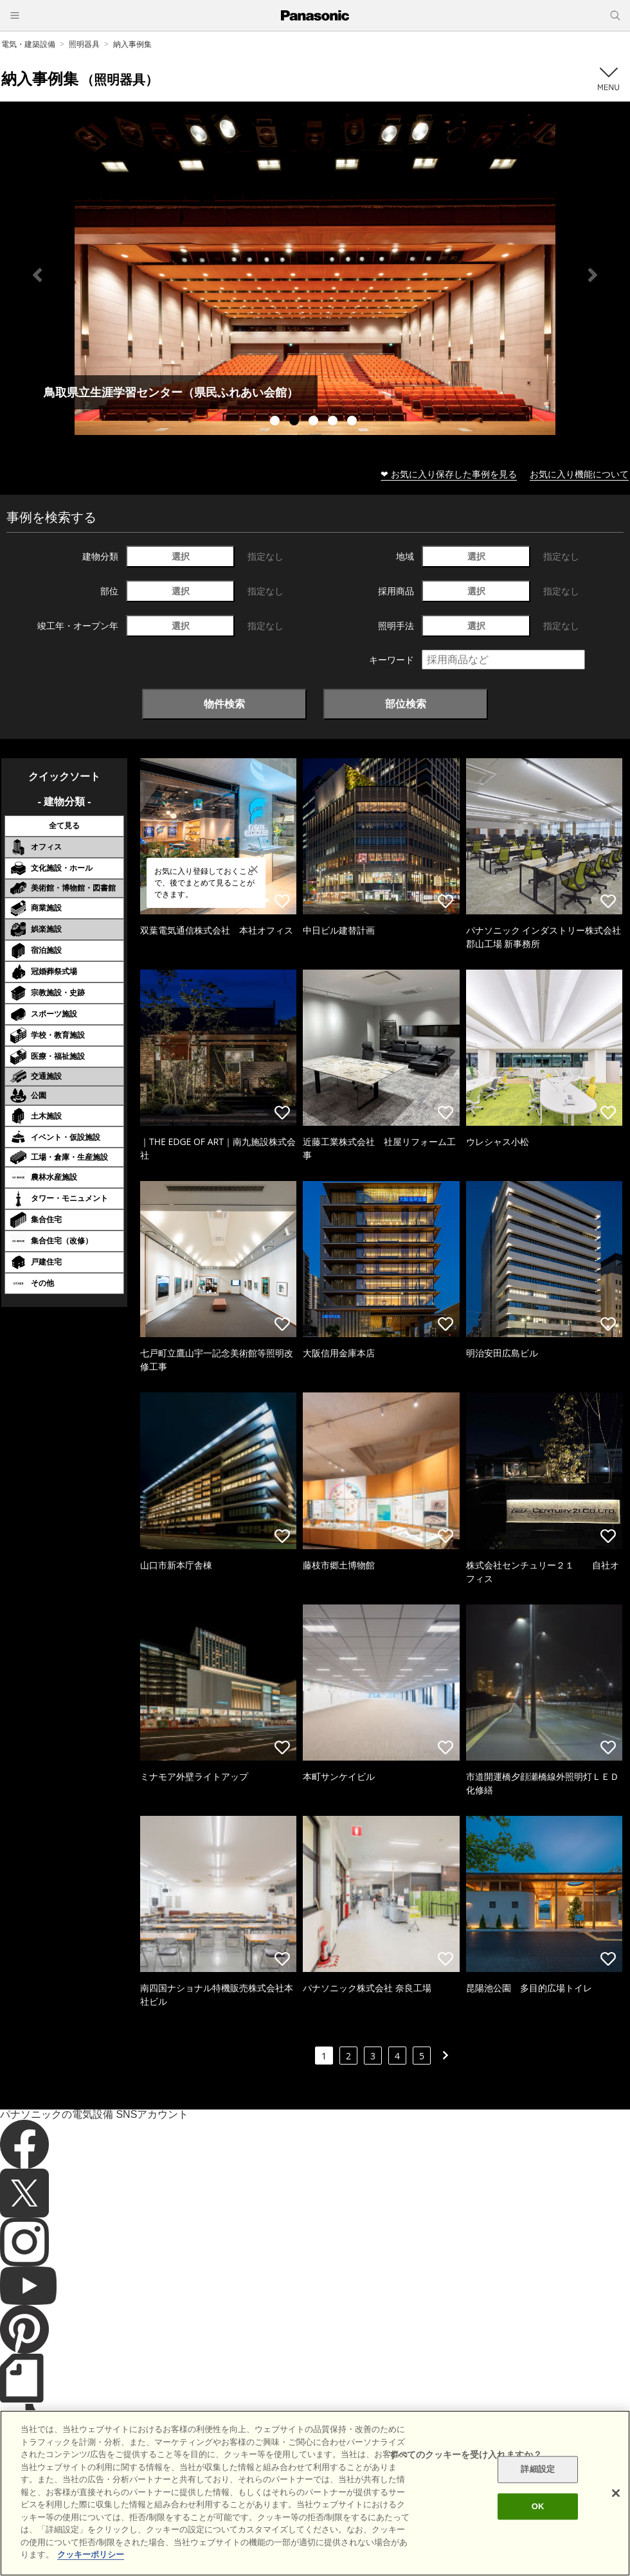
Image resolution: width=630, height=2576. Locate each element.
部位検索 (405, 704)
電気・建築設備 (28, 44)
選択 (181, 556)
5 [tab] (353, 422)
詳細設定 (538, 2469)
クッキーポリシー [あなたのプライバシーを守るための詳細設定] (90, 2554)
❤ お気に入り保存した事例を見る (449, 474)
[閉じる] (616, 2493)
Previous (37, 275)
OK (538, 2506)
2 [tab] (295, 422)
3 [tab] (315, 422)
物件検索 (224, 704)
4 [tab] (334, 422)
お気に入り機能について (579, 474)
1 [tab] (276, 422)
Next (593, 275)
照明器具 (84, 44)
